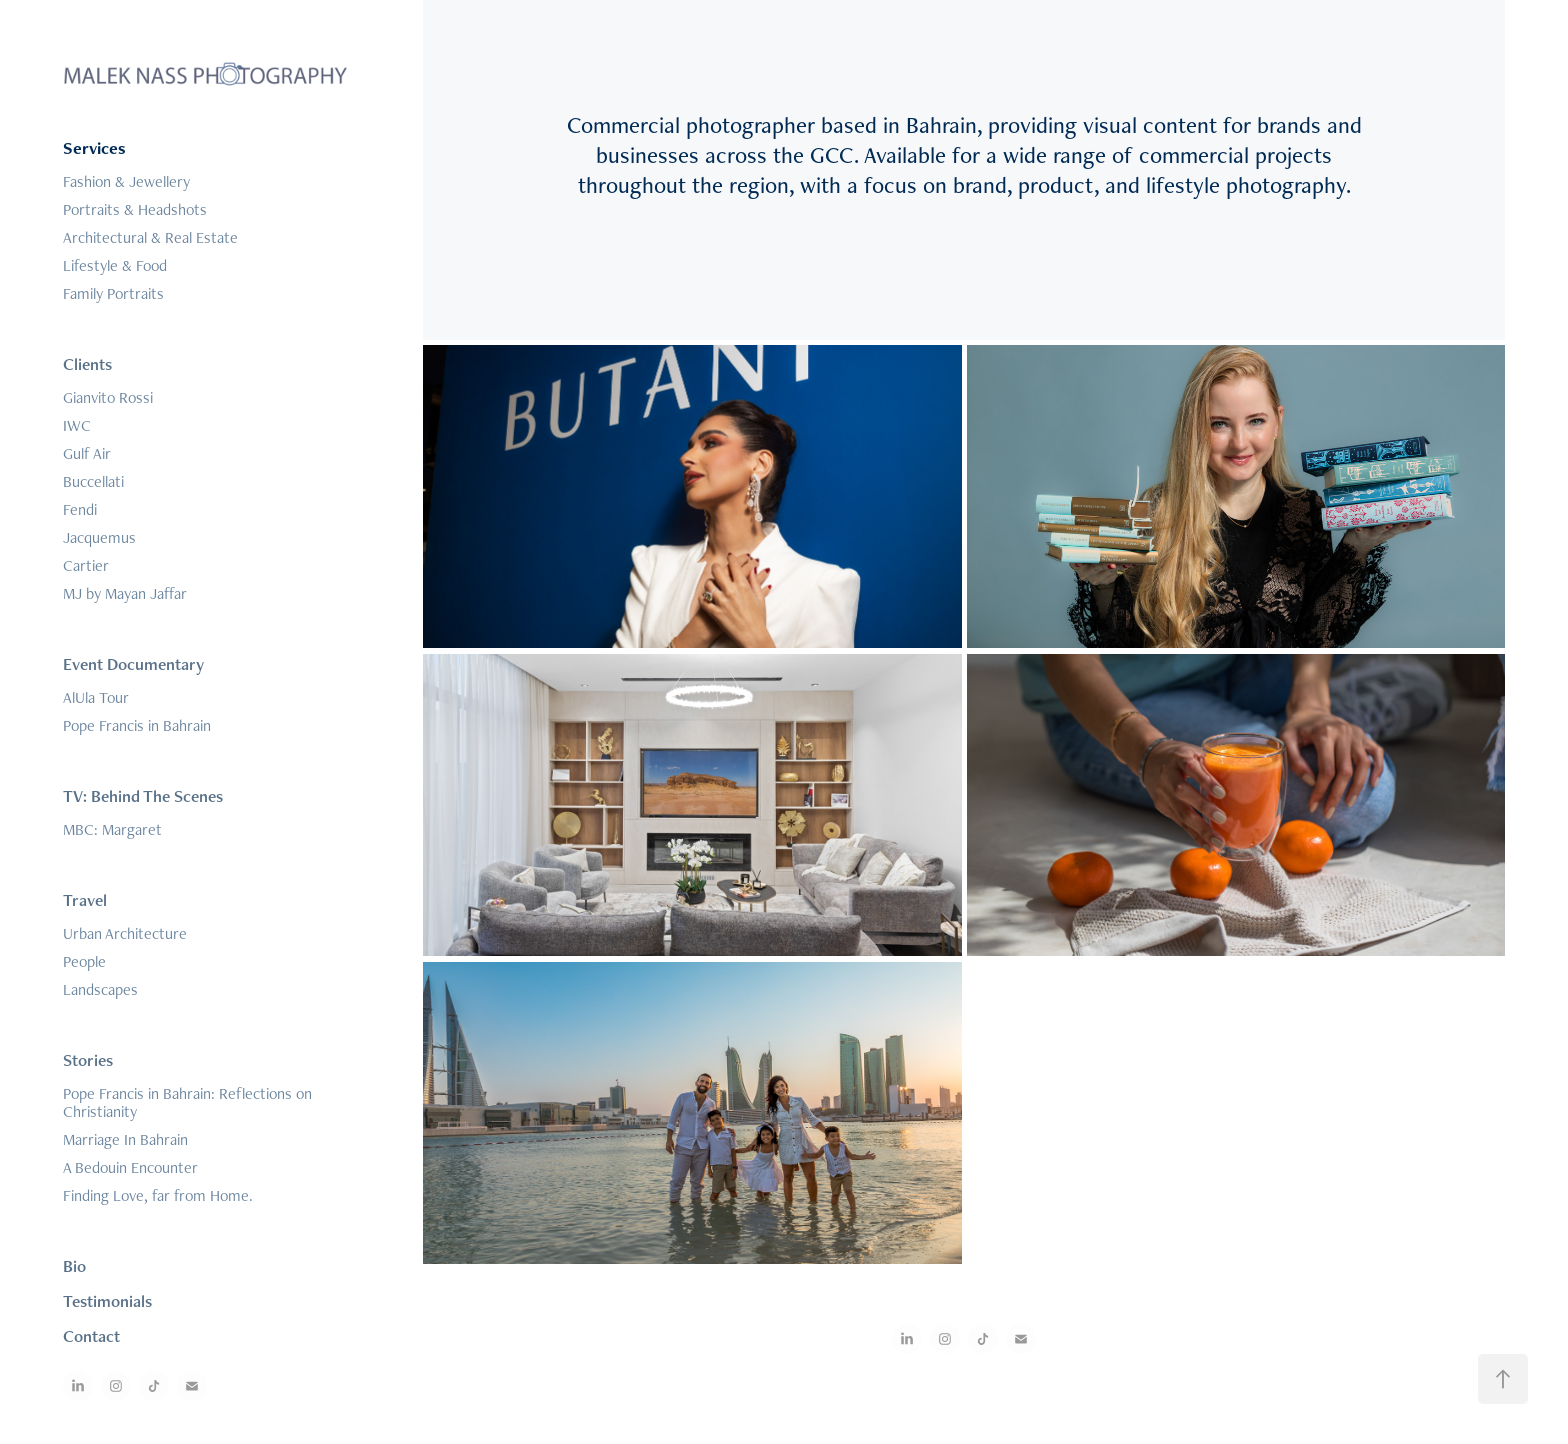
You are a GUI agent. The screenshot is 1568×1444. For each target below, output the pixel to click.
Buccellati (93, 481)
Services (94, 148)
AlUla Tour (96, 697)
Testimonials (107, 1301)
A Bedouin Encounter (130, 1167)
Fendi (80, 509)
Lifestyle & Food (115, 265)
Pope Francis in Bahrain (137, 725)
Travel (85, 900)
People (84, 961)
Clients (87, 364)
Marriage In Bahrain (125, 1139)
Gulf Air (87, 453)
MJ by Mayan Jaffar (125, 593)
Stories (88, 1060)
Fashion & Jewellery (126, 181)
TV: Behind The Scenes (143, 796)
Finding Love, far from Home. (158, 1195)
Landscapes (100, 989)
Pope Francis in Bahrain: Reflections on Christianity (187, 1102)
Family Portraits (113, 293)
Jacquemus (99, 537)
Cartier (86, 565)
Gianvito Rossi (108, 397)
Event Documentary (133, 664)
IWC (77, 425)
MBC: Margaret (112, 829)
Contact (91, 1336)
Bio (74, 1266)
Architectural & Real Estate (150, 237)
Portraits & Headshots (135, 209)
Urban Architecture (125, 933)
